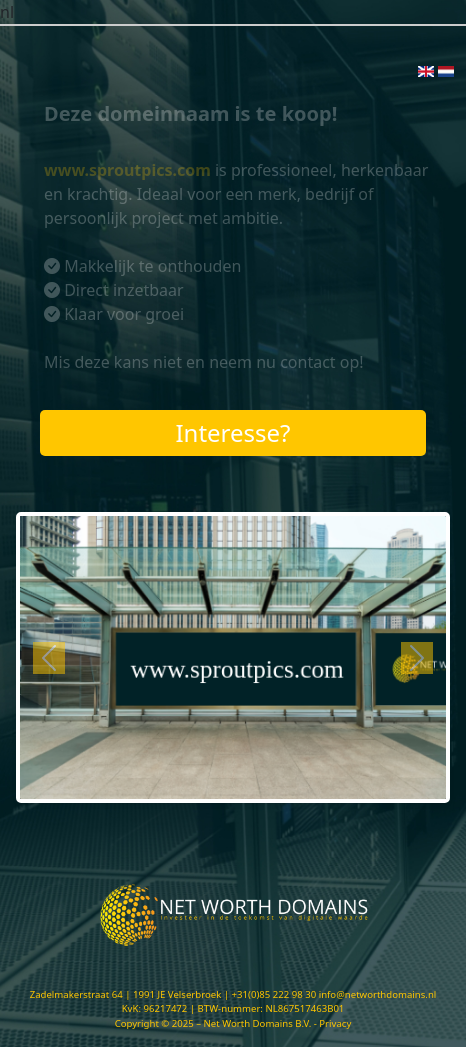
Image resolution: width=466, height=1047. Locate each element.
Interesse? (232, 432)
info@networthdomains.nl (378, 994)
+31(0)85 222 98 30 (274, 994)
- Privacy (333, 1023)
